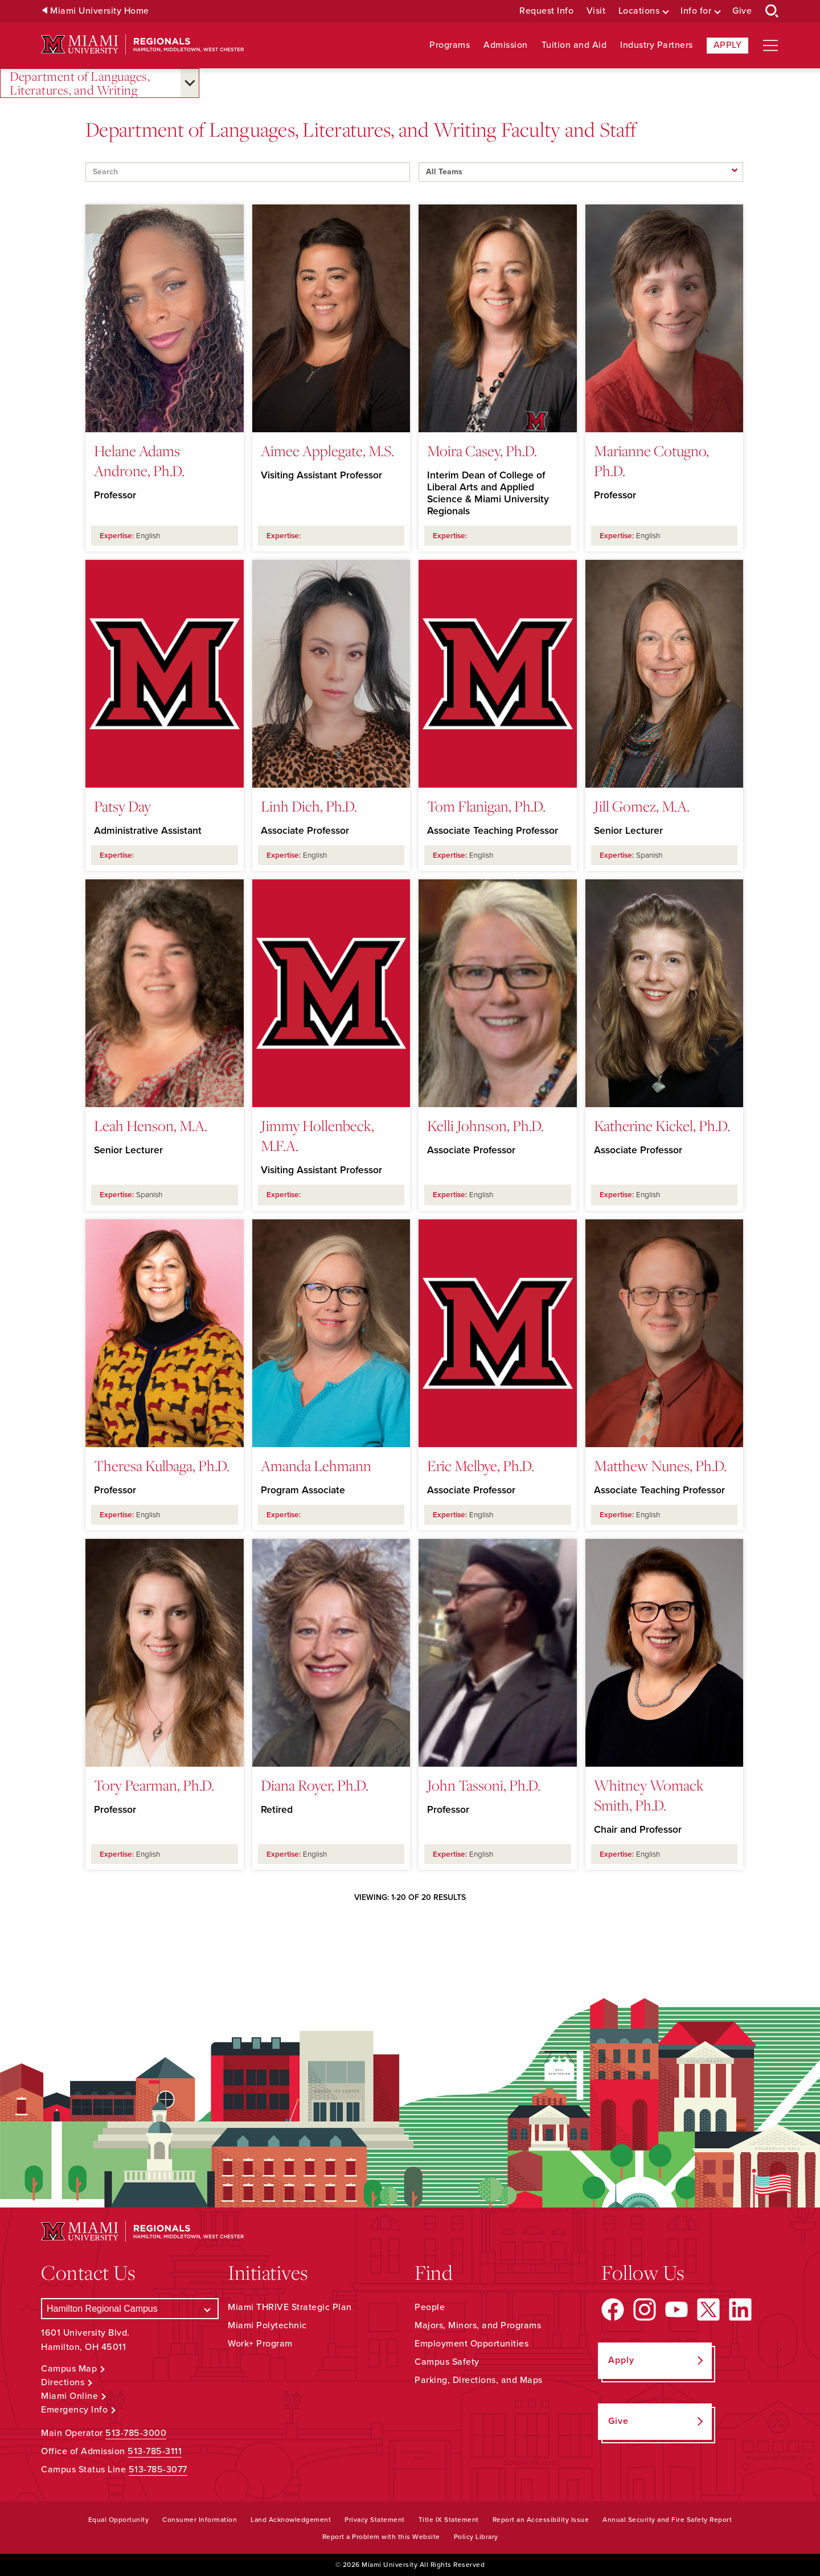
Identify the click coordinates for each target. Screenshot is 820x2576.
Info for (695, 11)
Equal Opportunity (118, 2520)
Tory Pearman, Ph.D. (154, 1785)
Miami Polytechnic (267, 2325)
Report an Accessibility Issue (541, 2520)
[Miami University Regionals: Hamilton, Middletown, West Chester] (142, 44)
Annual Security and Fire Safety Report (667, 2520)
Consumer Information (199, 2520)
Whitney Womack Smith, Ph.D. (649, 1795)
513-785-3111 (155, 2451)
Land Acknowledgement (291, 2520)
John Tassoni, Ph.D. (483, 1785)
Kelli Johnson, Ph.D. (485, 1125)
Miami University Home (99, 11)
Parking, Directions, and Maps (479, 2380)
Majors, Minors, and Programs (478, 2325)
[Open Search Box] (772, 11)
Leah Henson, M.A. (150, 1125)
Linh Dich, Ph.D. (309, 806)
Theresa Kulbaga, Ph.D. (161, 1465)
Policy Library (476, 2537)
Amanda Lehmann (316, 1465)
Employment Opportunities (471, 2343)
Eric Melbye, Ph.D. (480, 1465)
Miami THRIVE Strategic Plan (290, 2307)
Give (742, 11)
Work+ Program (260, 2343)
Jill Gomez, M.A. (642, 806)
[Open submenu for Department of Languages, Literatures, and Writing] (190, 83)
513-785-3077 (158, 2469)
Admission (505, 45)
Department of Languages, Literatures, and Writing (80, 83)
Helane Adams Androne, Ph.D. (139, 460)
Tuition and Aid (574, 45)
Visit (596, 11)
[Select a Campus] (130, 2308)
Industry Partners (656, 45)
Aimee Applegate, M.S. (327, 450)
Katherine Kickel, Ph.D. (662, 1125)
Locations (639, 11)
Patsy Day (122, 806)
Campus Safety (447, 2362)
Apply (728, 45)
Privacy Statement (375, 2520)
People (430, 2307)
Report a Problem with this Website (381, 2537)
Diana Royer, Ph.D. (314, 1785)
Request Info (546, 11)
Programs (449, 45)
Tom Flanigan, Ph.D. (486, 806)
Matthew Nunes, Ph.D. (660, 1465)
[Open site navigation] (770, 45)
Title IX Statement (449, 2520)
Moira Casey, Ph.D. (482, 450)
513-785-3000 (135, 2433)
